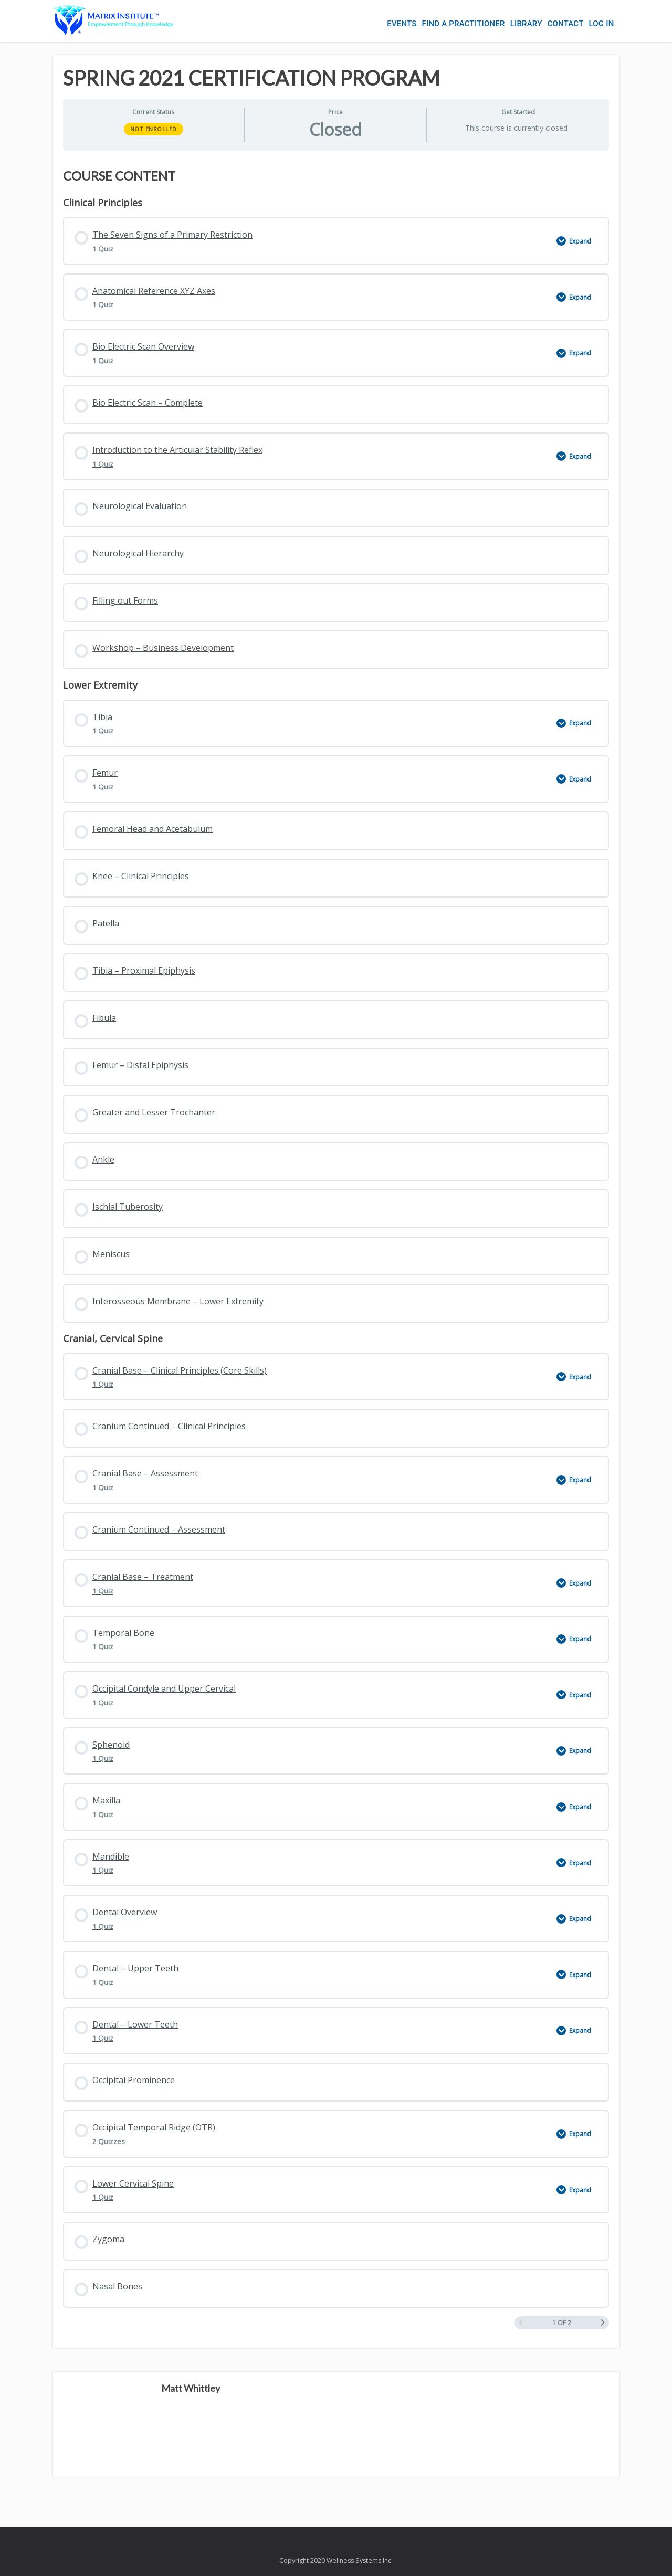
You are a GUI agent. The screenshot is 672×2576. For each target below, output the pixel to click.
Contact (566, 23)
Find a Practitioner (463, 23)
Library (526, 23)
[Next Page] (603, 2322)
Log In (601, 23)
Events (401, 23)
